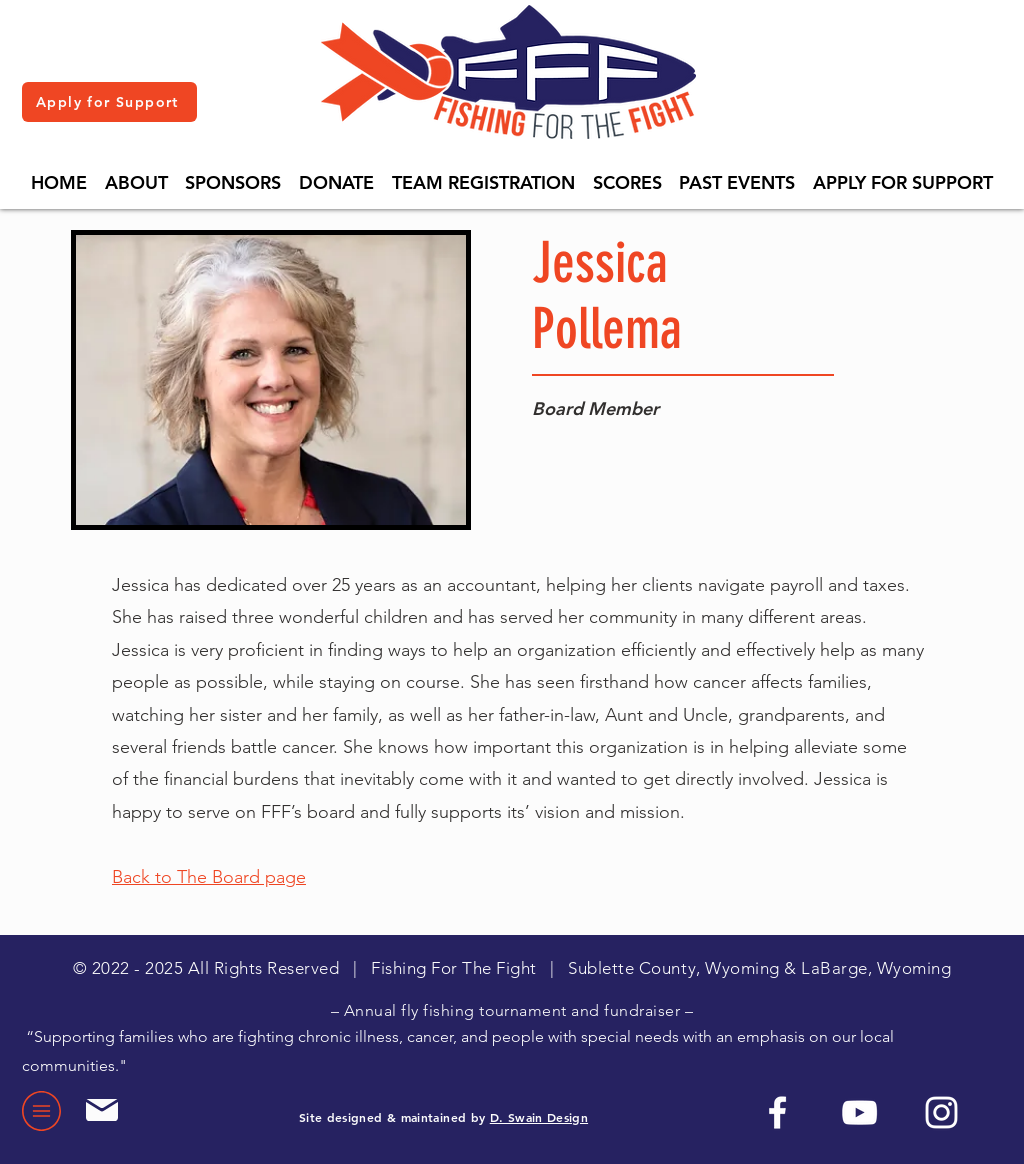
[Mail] (101, 1110)
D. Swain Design (539, 1117)
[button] (136, 182)
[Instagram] (941, 1112)
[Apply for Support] (109, 102)
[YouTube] (859, 1112)
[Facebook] (777, 1112)
